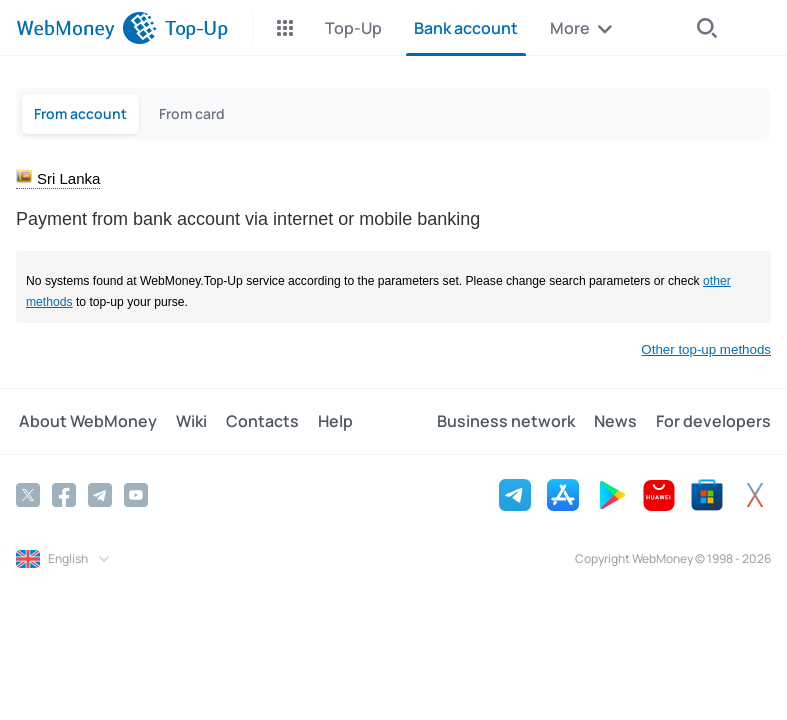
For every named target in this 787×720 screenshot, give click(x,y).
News (618, 421)
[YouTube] (136, 494)
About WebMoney (85, 421)
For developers (713, 421)
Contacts (253, 421)
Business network (512, 421)
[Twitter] (28, 494)
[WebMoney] (86, 28)
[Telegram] (100, 494)
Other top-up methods (706, 349)
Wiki (185, 421)
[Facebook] (64, 494)
